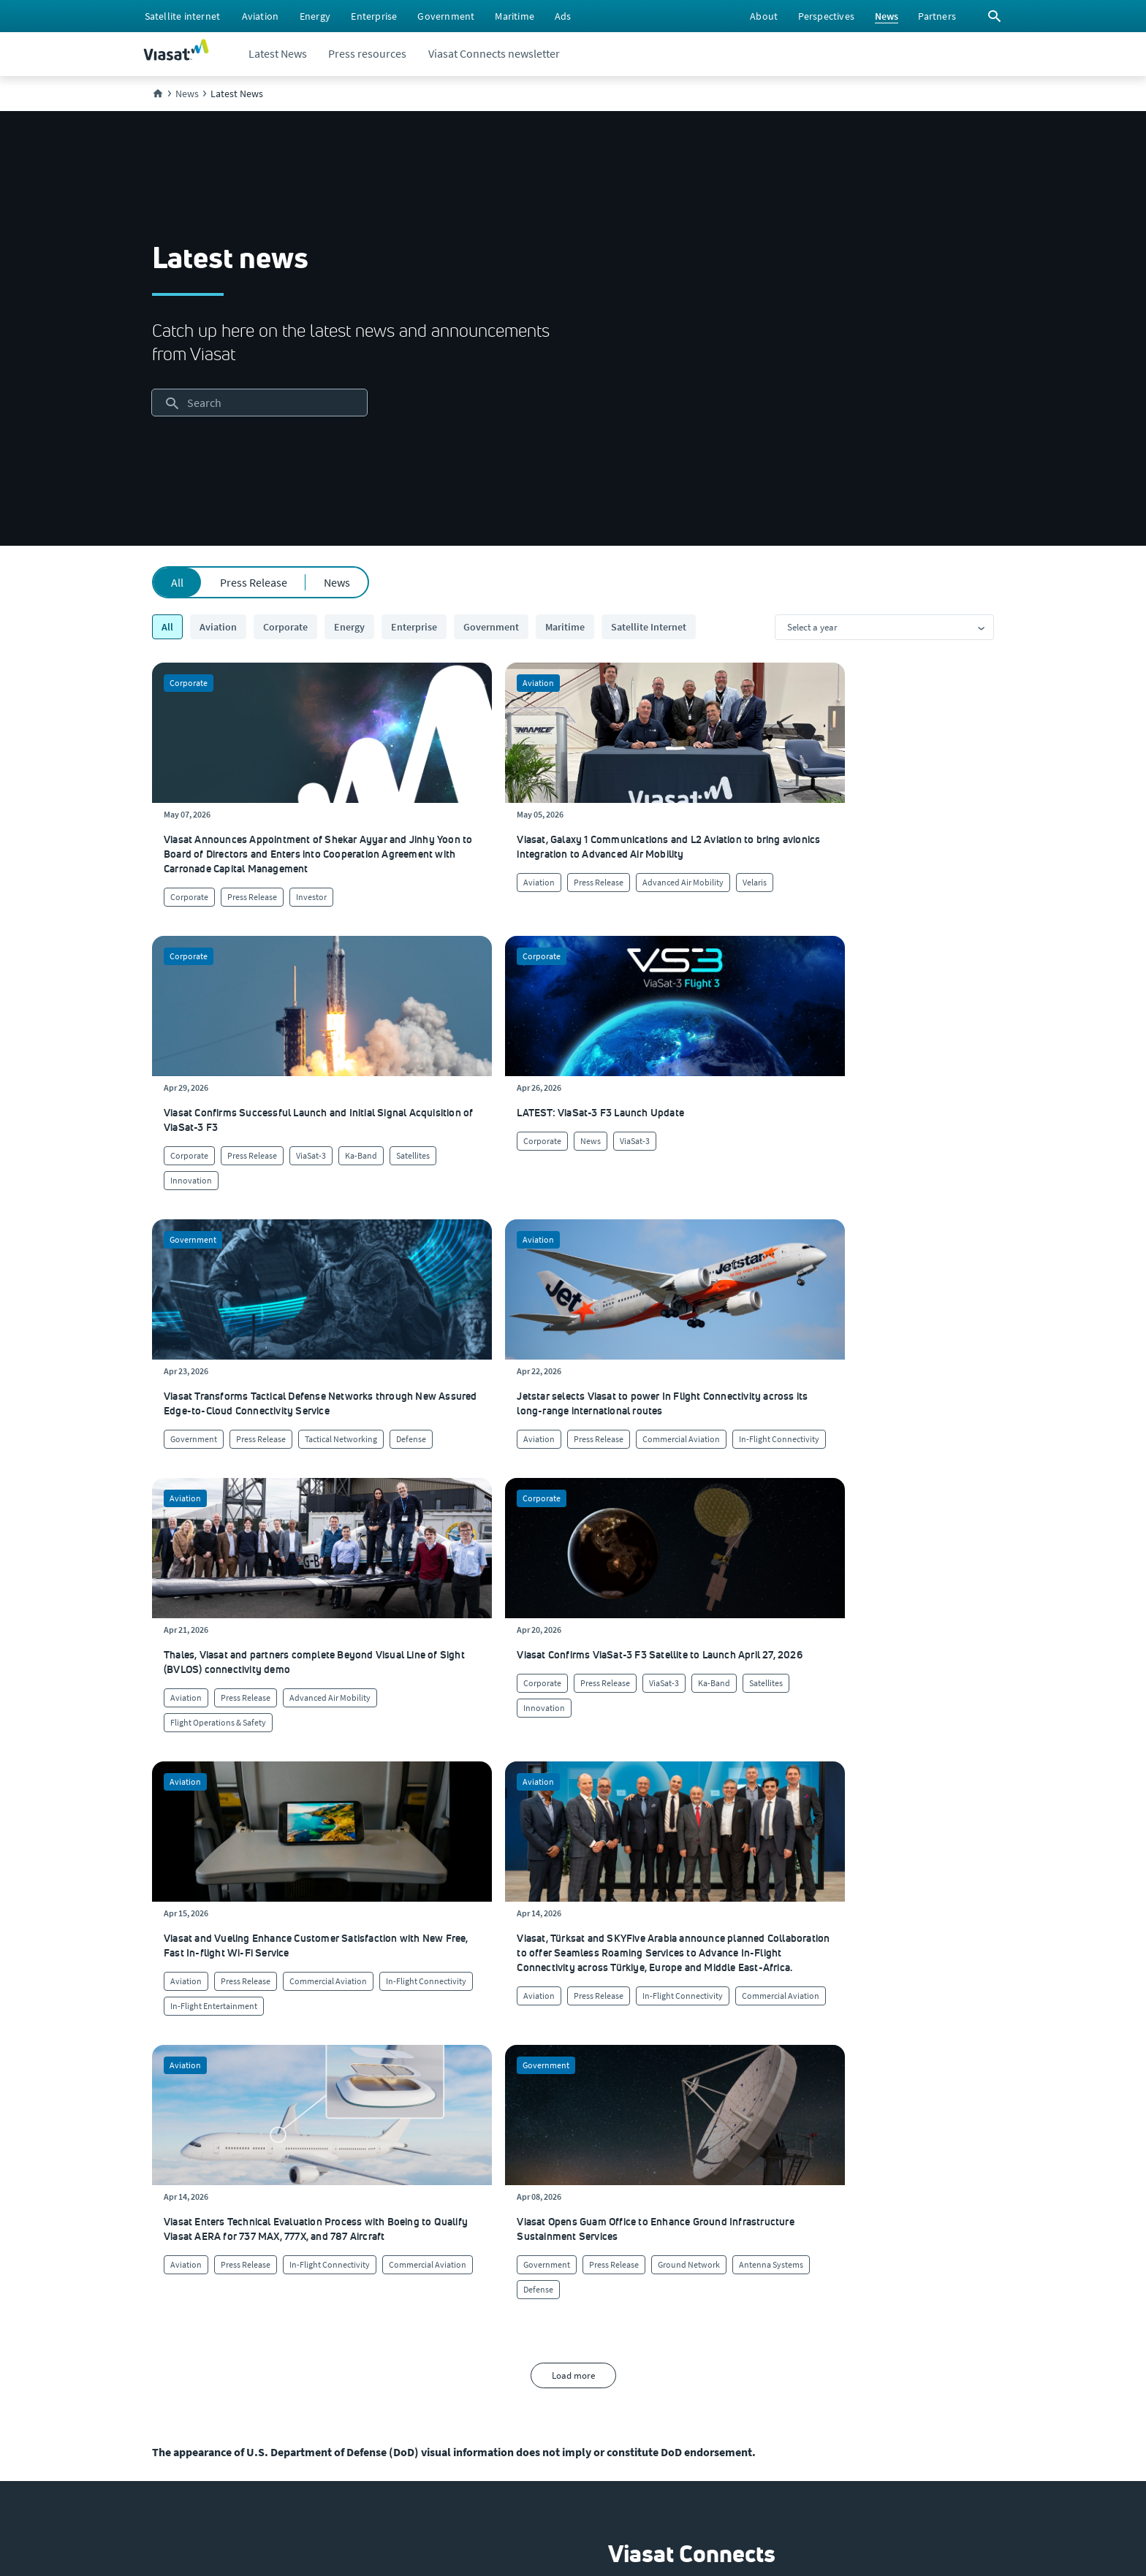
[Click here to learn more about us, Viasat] (171, 2219)
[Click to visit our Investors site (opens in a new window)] (172, 2336)
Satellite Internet (648, 626)
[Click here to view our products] (562, 2336)
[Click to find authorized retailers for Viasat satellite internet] (585, 2248)
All (177, 582)
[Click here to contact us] (565, 2307)
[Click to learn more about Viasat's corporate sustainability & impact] (373, 2248)
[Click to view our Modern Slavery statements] (212, 2394)
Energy (349, 626)
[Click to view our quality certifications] (372, 2278)
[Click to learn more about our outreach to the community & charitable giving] (390, 2336)
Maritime (565, 626)
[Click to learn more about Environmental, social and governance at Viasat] (406, 2307)
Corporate (285, 626)
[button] (663, 2012)
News (337, 582)
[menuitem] (182, 16)
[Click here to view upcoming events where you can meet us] (166, 2248)
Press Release (253, 582)
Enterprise (414, 626)
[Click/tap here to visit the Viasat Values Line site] (190, 2424)
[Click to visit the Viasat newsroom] (176, 2365)
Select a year (812, 627)
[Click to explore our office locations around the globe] (173, 2307)
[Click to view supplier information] (587, 2278)
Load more (573, 1726)
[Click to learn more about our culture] (348, 2219)
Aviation (218, 626)
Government (491, 626)
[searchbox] (259, 402)
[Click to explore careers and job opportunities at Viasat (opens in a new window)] (168, 2278)
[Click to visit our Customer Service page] (580, 2219)
